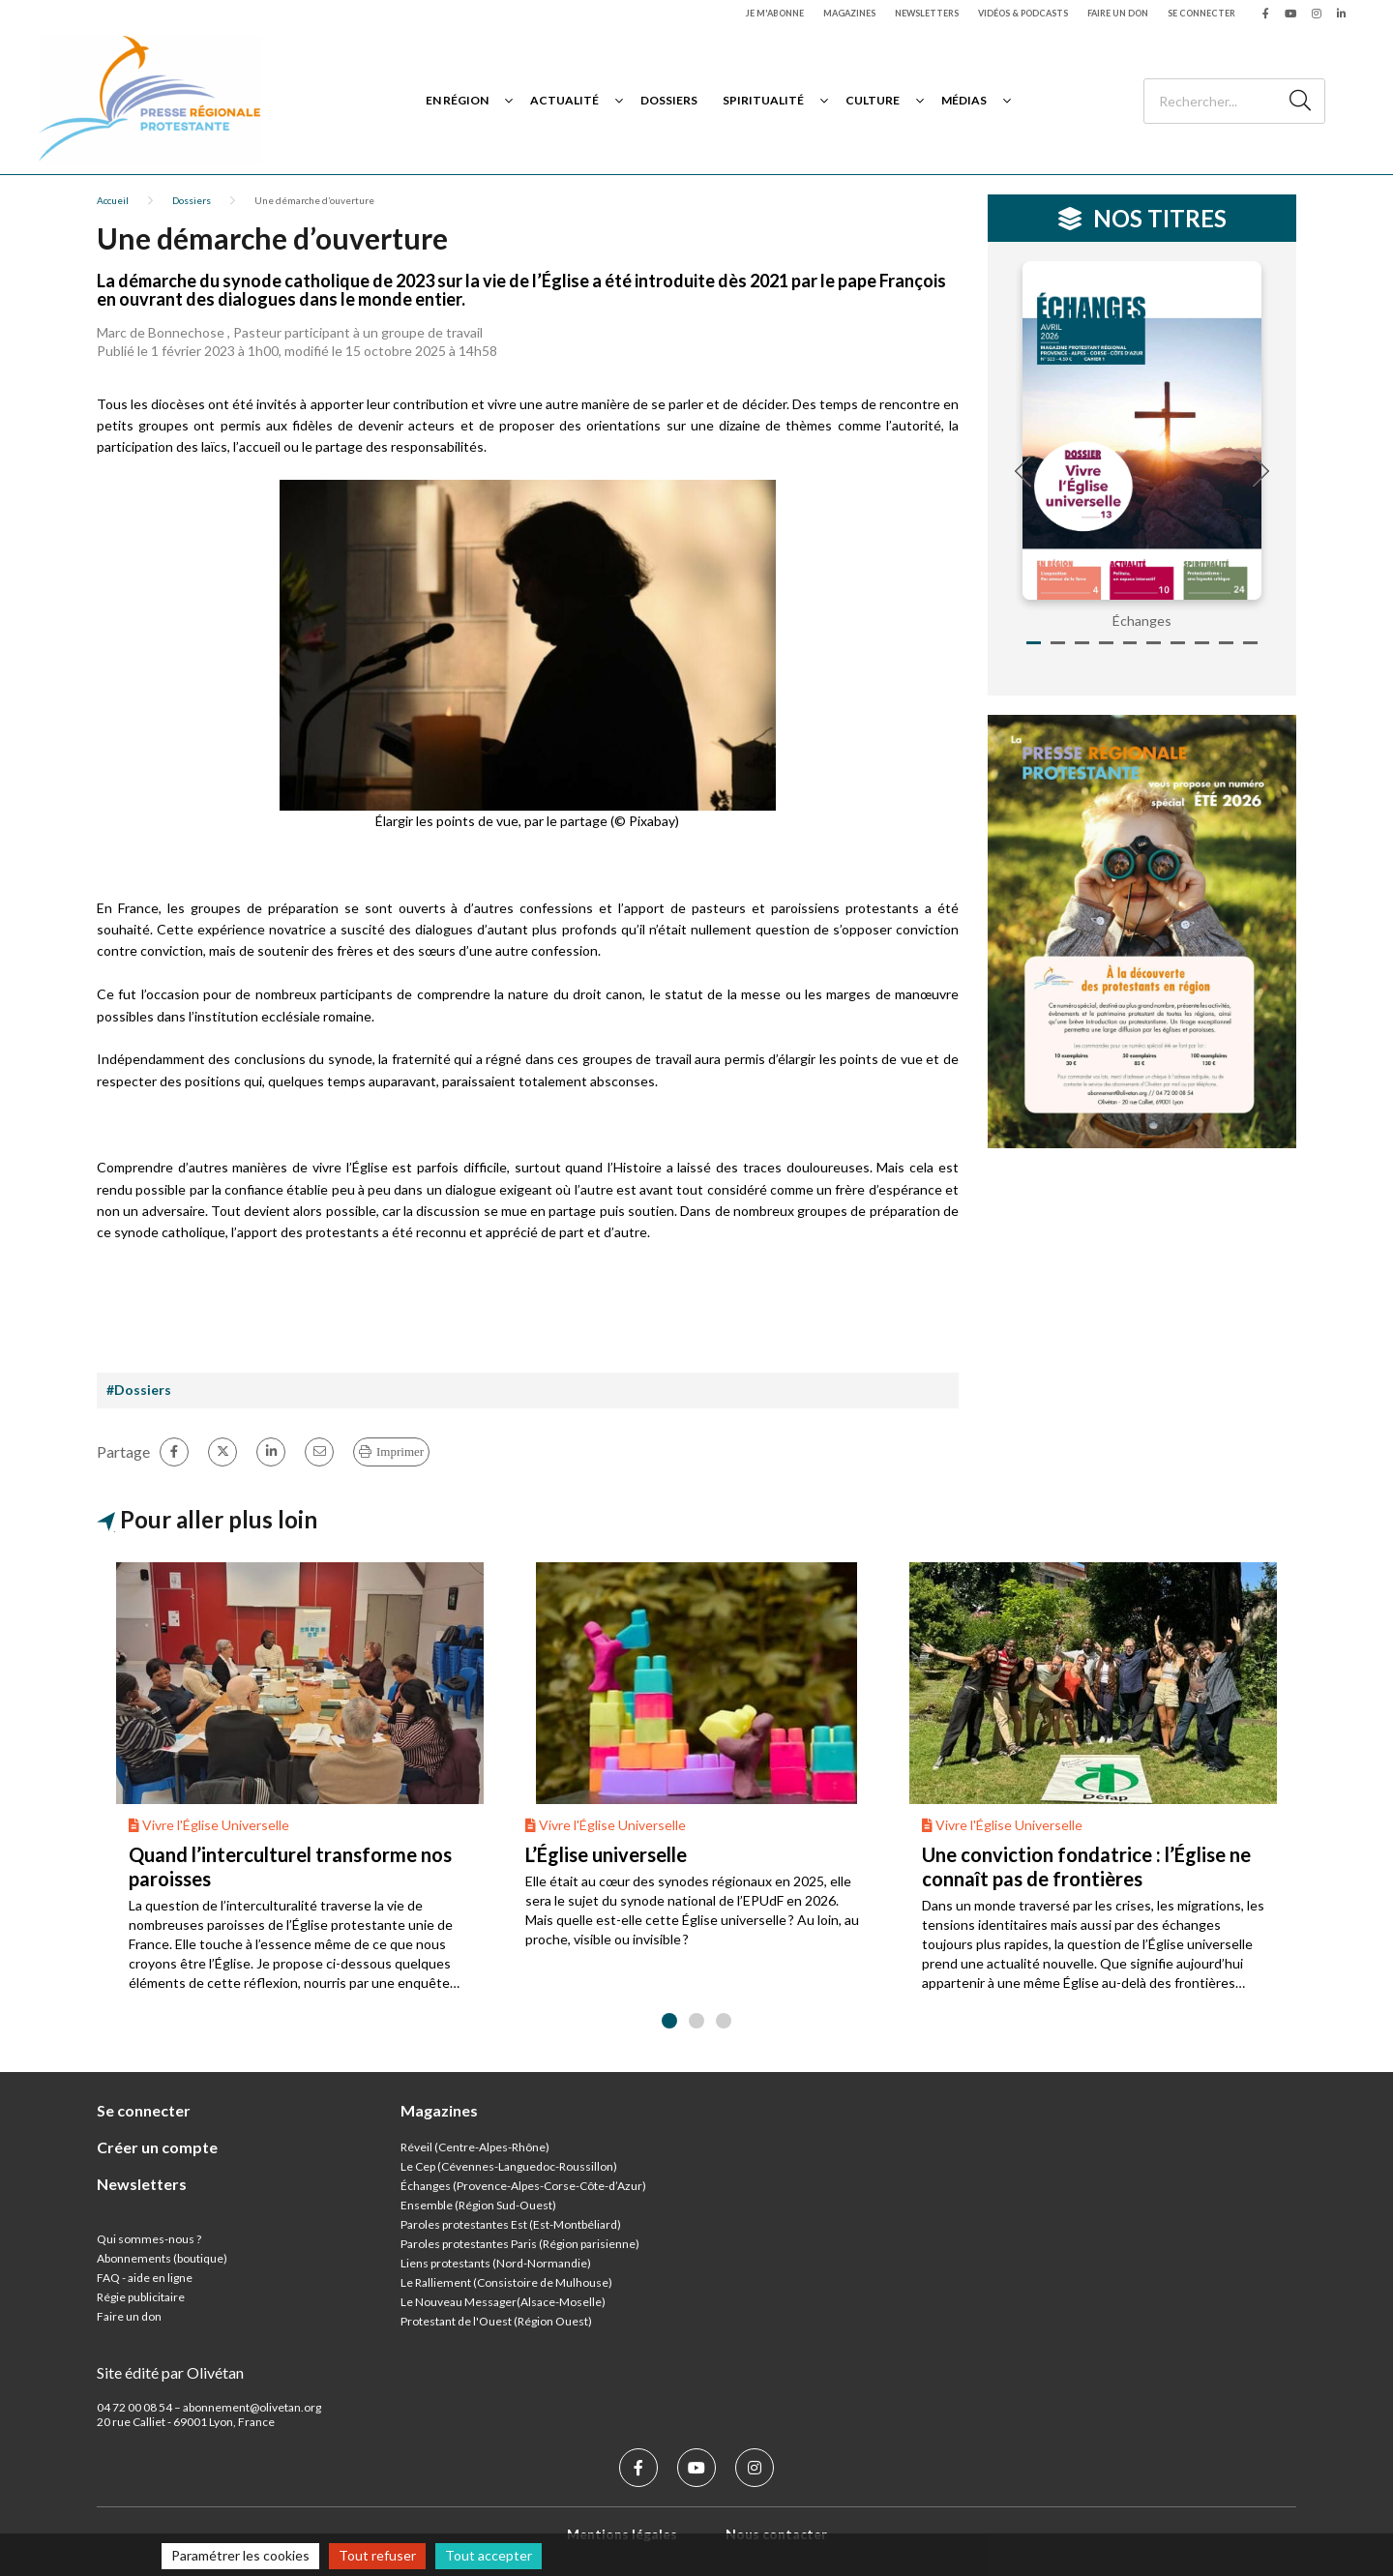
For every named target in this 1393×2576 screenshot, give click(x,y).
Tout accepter (488, 2555)
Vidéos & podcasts (1023, 13)
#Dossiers (138, 1389)
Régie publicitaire (141, 2297)
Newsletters (927, 13)
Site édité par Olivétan (170, 2372)
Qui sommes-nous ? (149, 2239)
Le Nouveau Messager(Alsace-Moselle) (503, 2302)
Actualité (564, 100)
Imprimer (400, 1451)
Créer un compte (157, 2147)
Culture (872, 100)
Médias (964, 100)
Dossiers (668, 100)
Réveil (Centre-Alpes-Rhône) (474, 2147)
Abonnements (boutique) (162, 2258)
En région (457, 100)
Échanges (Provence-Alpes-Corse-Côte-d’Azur (521, 2185)
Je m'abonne (775, 13)
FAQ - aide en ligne (145, 2277)
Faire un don (1117, 13)
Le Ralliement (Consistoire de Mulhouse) (506, 2282)
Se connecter (1201, 13)
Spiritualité (763, 100)
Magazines (849, 13)
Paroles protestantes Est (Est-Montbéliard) (510, 2224)
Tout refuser (377, 2555)
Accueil (113, 200)
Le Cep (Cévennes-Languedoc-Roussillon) (508, 2166)
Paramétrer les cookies (240, 2555)
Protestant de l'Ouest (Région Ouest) (496, 2321)
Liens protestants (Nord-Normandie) (495, 2263)
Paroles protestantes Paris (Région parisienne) (519, 2243)
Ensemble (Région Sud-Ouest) (478, 2205)
